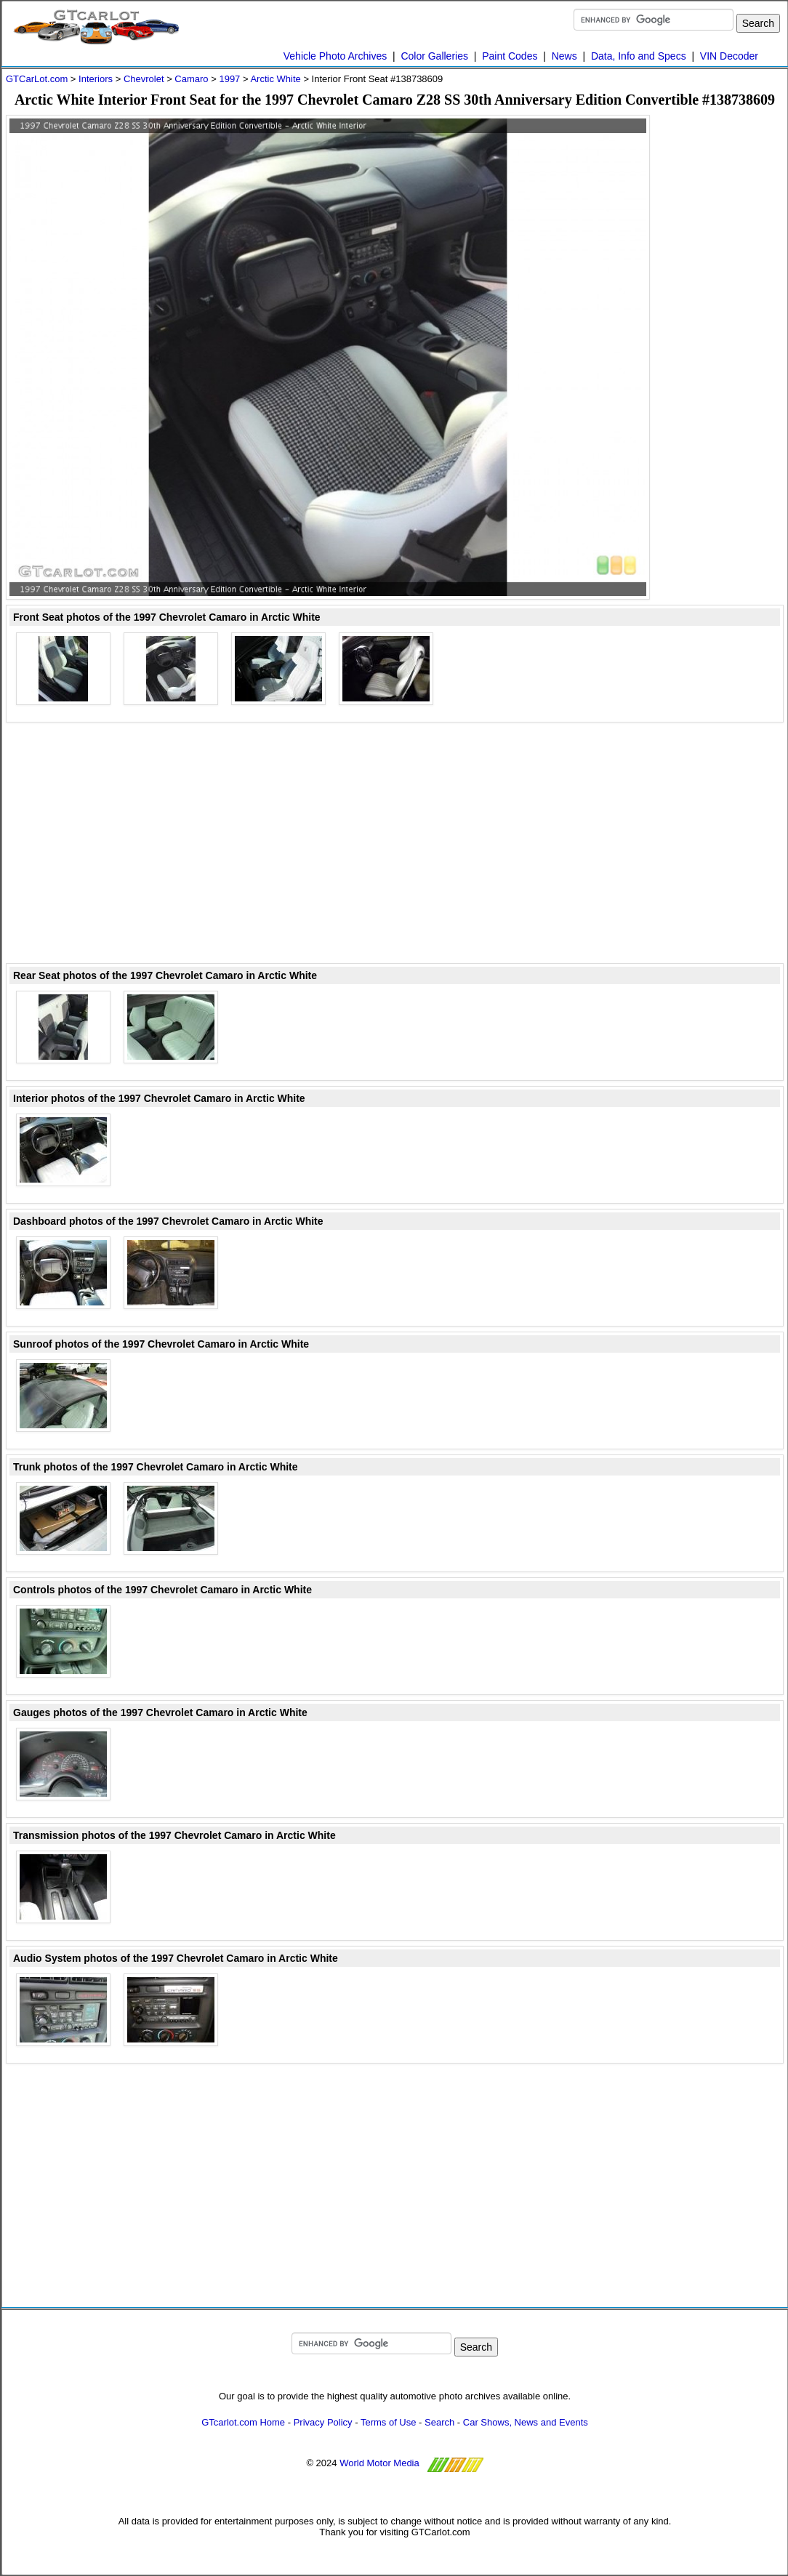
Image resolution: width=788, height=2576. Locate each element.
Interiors (96, 78)
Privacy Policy (323, 2422)
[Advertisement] (725, 333)
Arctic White (275, 78)
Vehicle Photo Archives (335, 56)
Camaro (191, 78)
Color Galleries (434, 56)
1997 (229, 78)
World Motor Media (379, 2463)
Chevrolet (144, 78)
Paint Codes (509, 56)
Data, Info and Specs (638, 56)
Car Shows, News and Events (525, 2422)
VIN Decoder (729, 56)
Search (439, 2422)
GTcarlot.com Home (243, 2422)
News (564, 56)
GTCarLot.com (37, 78)
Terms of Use (389, 2422)
